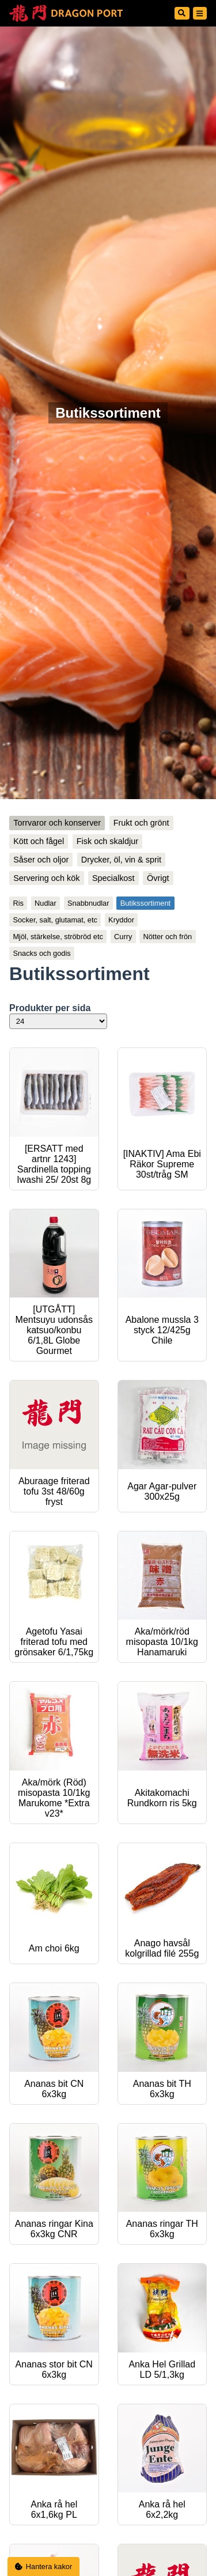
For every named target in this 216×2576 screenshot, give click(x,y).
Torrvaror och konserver (57, 822)
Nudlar (45, 903)
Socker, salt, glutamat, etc (55, 920)
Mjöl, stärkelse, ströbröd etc (58, 936)
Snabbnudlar (88, 903)
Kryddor (121, 920)
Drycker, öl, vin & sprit (121, 859)
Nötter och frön (167, 936)
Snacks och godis (41, 953)
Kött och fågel (38, 841)
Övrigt (158, 878)
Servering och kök (46, 878)
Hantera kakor (44, 2566)
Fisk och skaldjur (107, 841)
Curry (123, 936)
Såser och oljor (41, 859)
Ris (18, 903)
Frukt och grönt (141, 822)
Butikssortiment (145, 903)
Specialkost (113, 878)
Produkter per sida (49, 1008)
